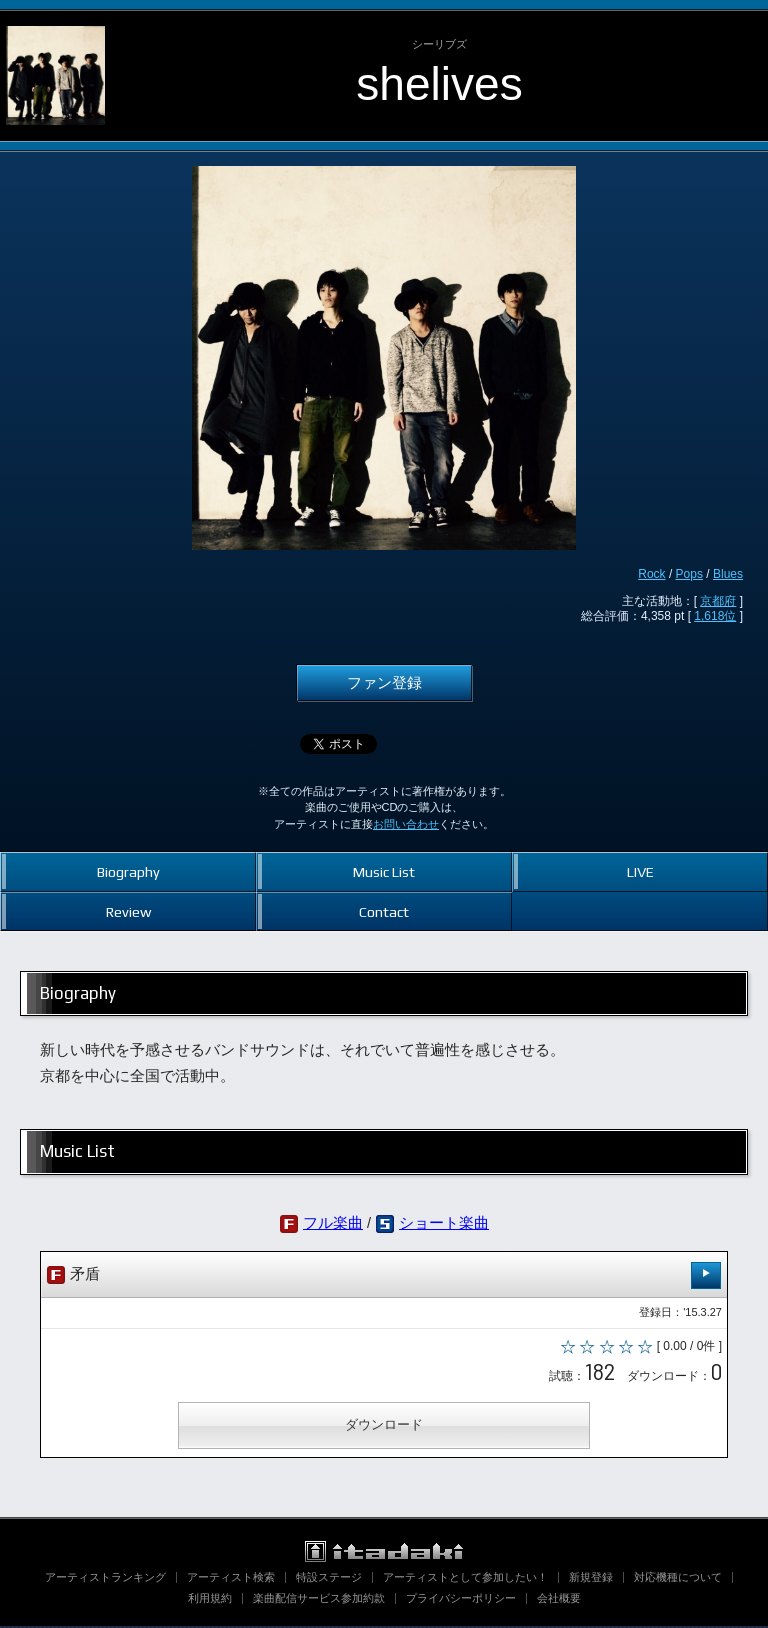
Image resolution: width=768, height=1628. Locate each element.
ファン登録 (384, 683)
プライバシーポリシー (461, 1600)
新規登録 (591, 1579)
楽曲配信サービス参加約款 (319, 1600)
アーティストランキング (105, 1579)
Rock (651, 574)
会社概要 (559, 1600)
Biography (128, 871)
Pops (689, 574)
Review (128, 911)
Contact (384, 911)
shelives (439, 84)
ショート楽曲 (444, 1223)
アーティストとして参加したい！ (465, 1579)
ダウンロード (384, 1426)
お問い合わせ (406, 824)
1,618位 (715, 616)
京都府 (718, 601)
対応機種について (678, 1579)
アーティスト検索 (231, 1579)
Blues (728, 574)
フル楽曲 (333, 1223)
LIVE (640, 871)
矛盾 (384, 1275)
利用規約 (210, 1600)
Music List (384, 871)
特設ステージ (329, 1579)
